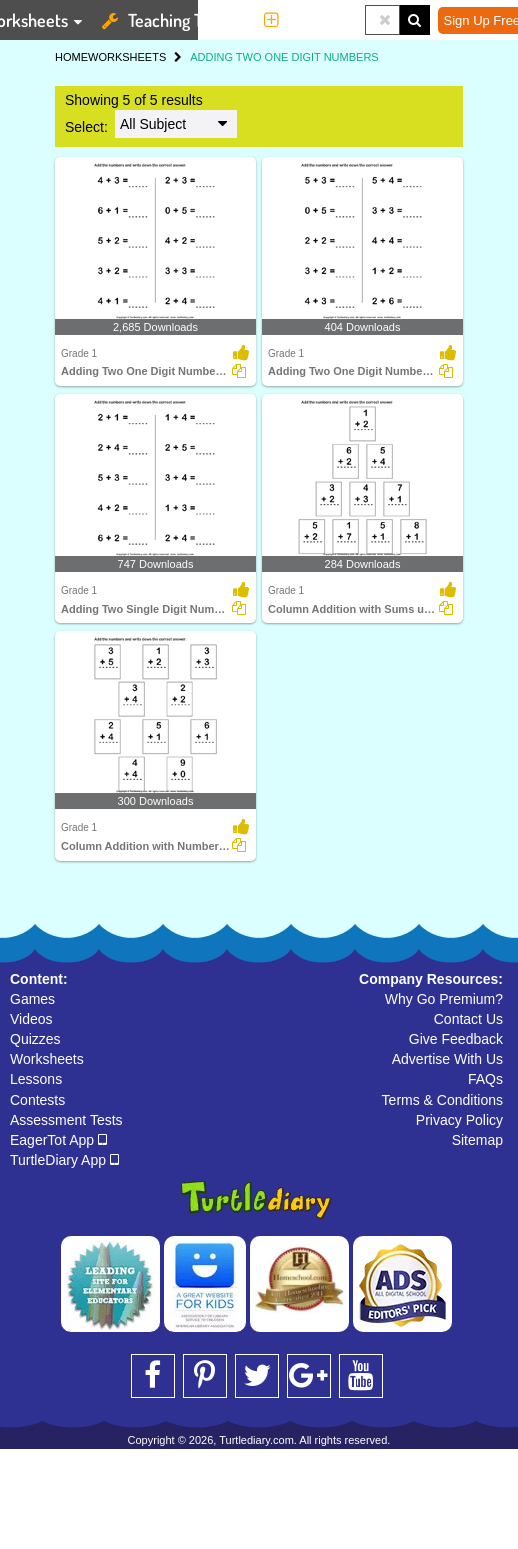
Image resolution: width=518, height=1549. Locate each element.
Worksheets (47, 1059)
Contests (37, 1100)
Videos (31, 1019)
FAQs (485, 1079)
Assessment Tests (66, 1120)
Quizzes (35, 1039)
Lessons (36, 1079)
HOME (71, 57)
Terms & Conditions (442, 1100)
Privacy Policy (459, 1120)
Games (32, 999)
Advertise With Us (447, 1059)
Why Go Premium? (444, 999)
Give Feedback (456, 1039)
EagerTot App (58, 1140)
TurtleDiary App (64, 1160)
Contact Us (468, 1019)
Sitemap (477, 1140)
